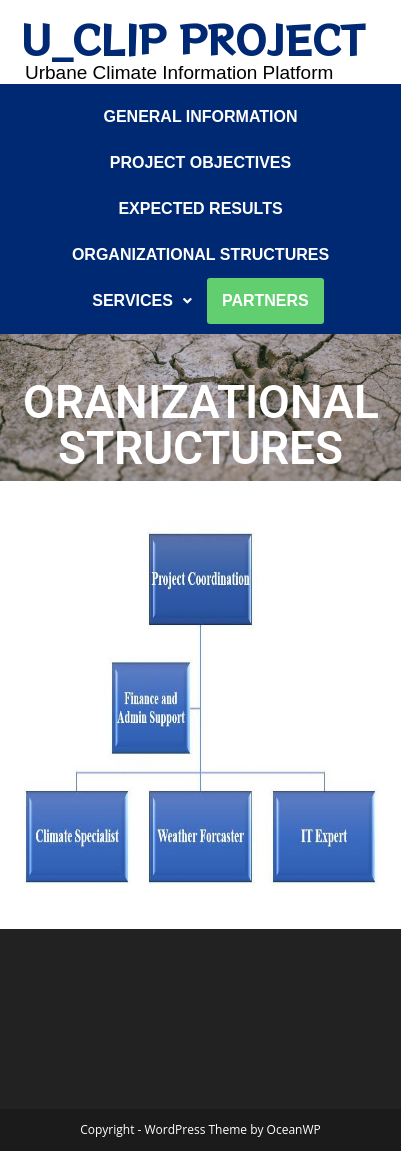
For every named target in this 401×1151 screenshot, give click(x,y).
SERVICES (142, 300)
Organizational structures (200, 254)
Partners (265, 300)
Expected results (200, 208)
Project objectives (200, 162)
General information (200, 116)
